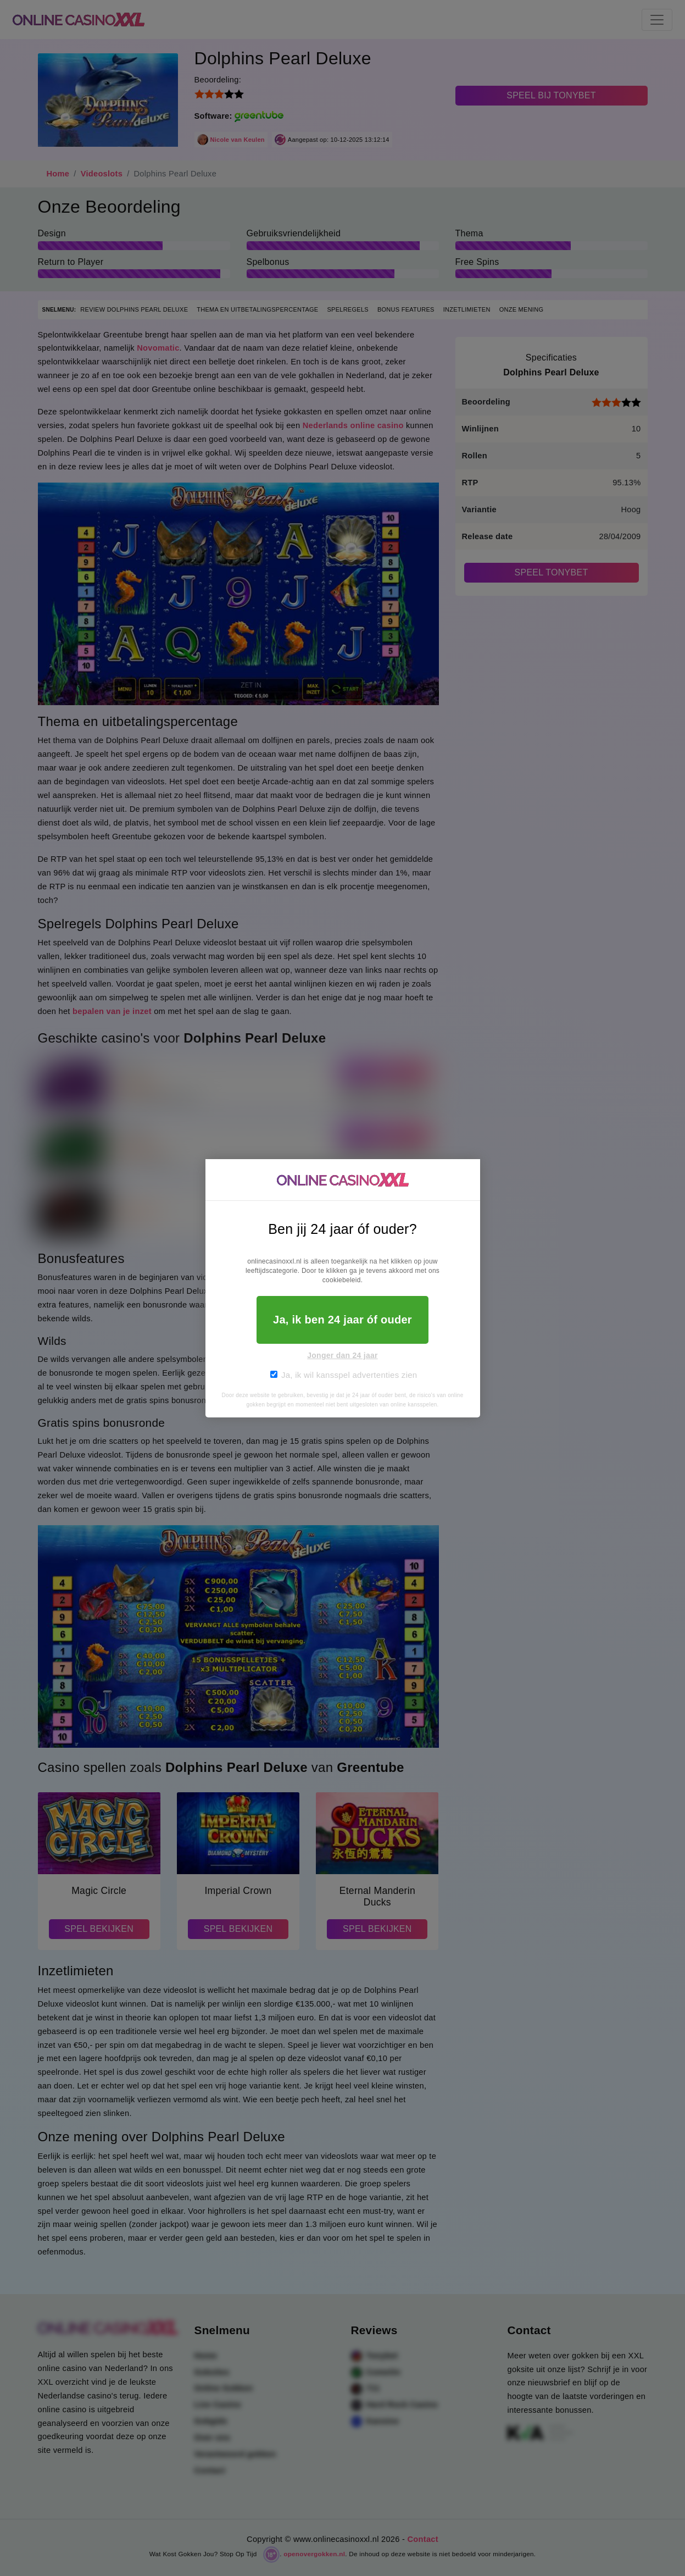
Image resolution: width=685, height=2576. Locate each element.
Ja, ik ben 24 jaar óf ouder (342, 1320)
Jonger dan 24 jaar (342, 1355)
